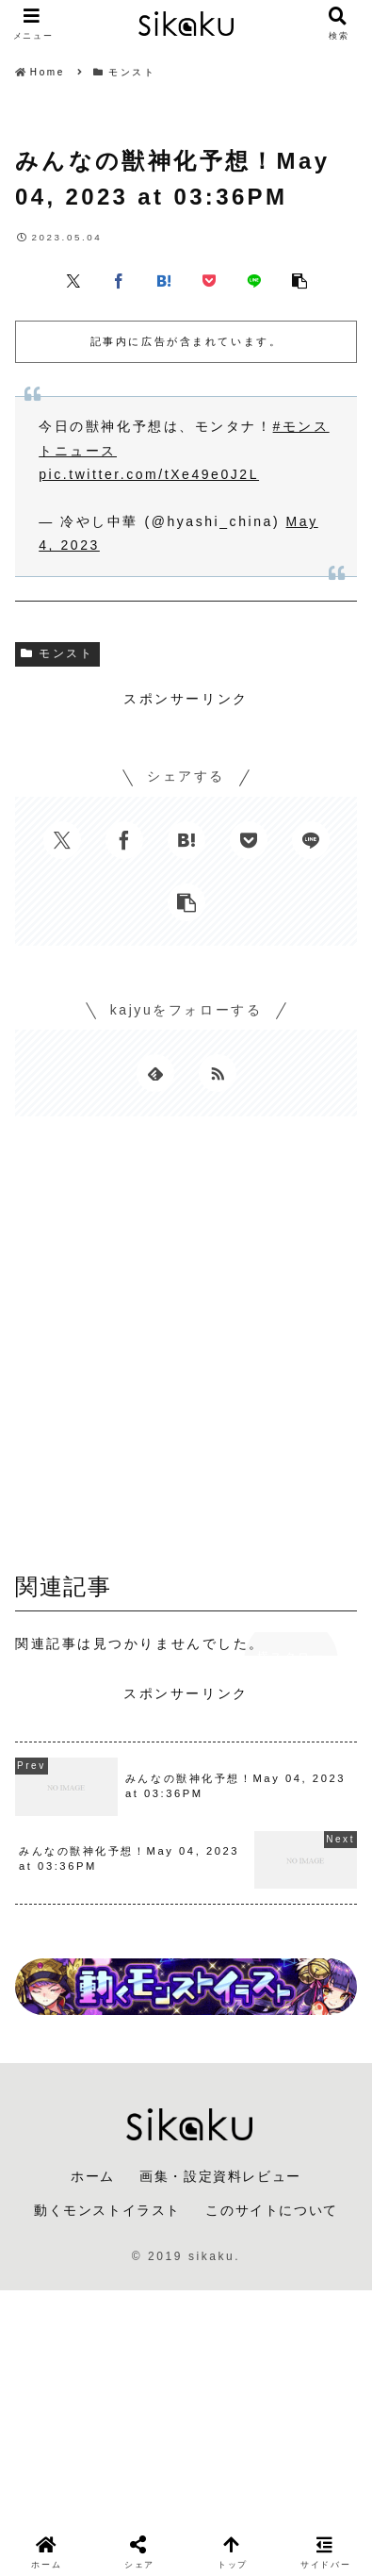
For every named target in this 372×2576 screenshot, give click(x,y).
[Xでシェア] (73, 280)
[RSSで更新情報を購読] (217, 1073)
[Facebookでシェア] (119, 280)
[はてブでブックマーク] (164, 280)
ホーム (93, 2176)
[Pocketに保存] (209, 280)
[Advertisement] (186, 1349)
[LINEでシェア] (254, 280)
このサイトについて (271, 2210)
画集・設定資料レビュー (220, 2176)
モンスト (57, 653)
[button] (299, 280)
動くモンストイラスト (107, 2210)
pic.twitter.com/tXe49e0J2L (149, 474)
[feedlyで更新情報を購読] (155, 1073)
